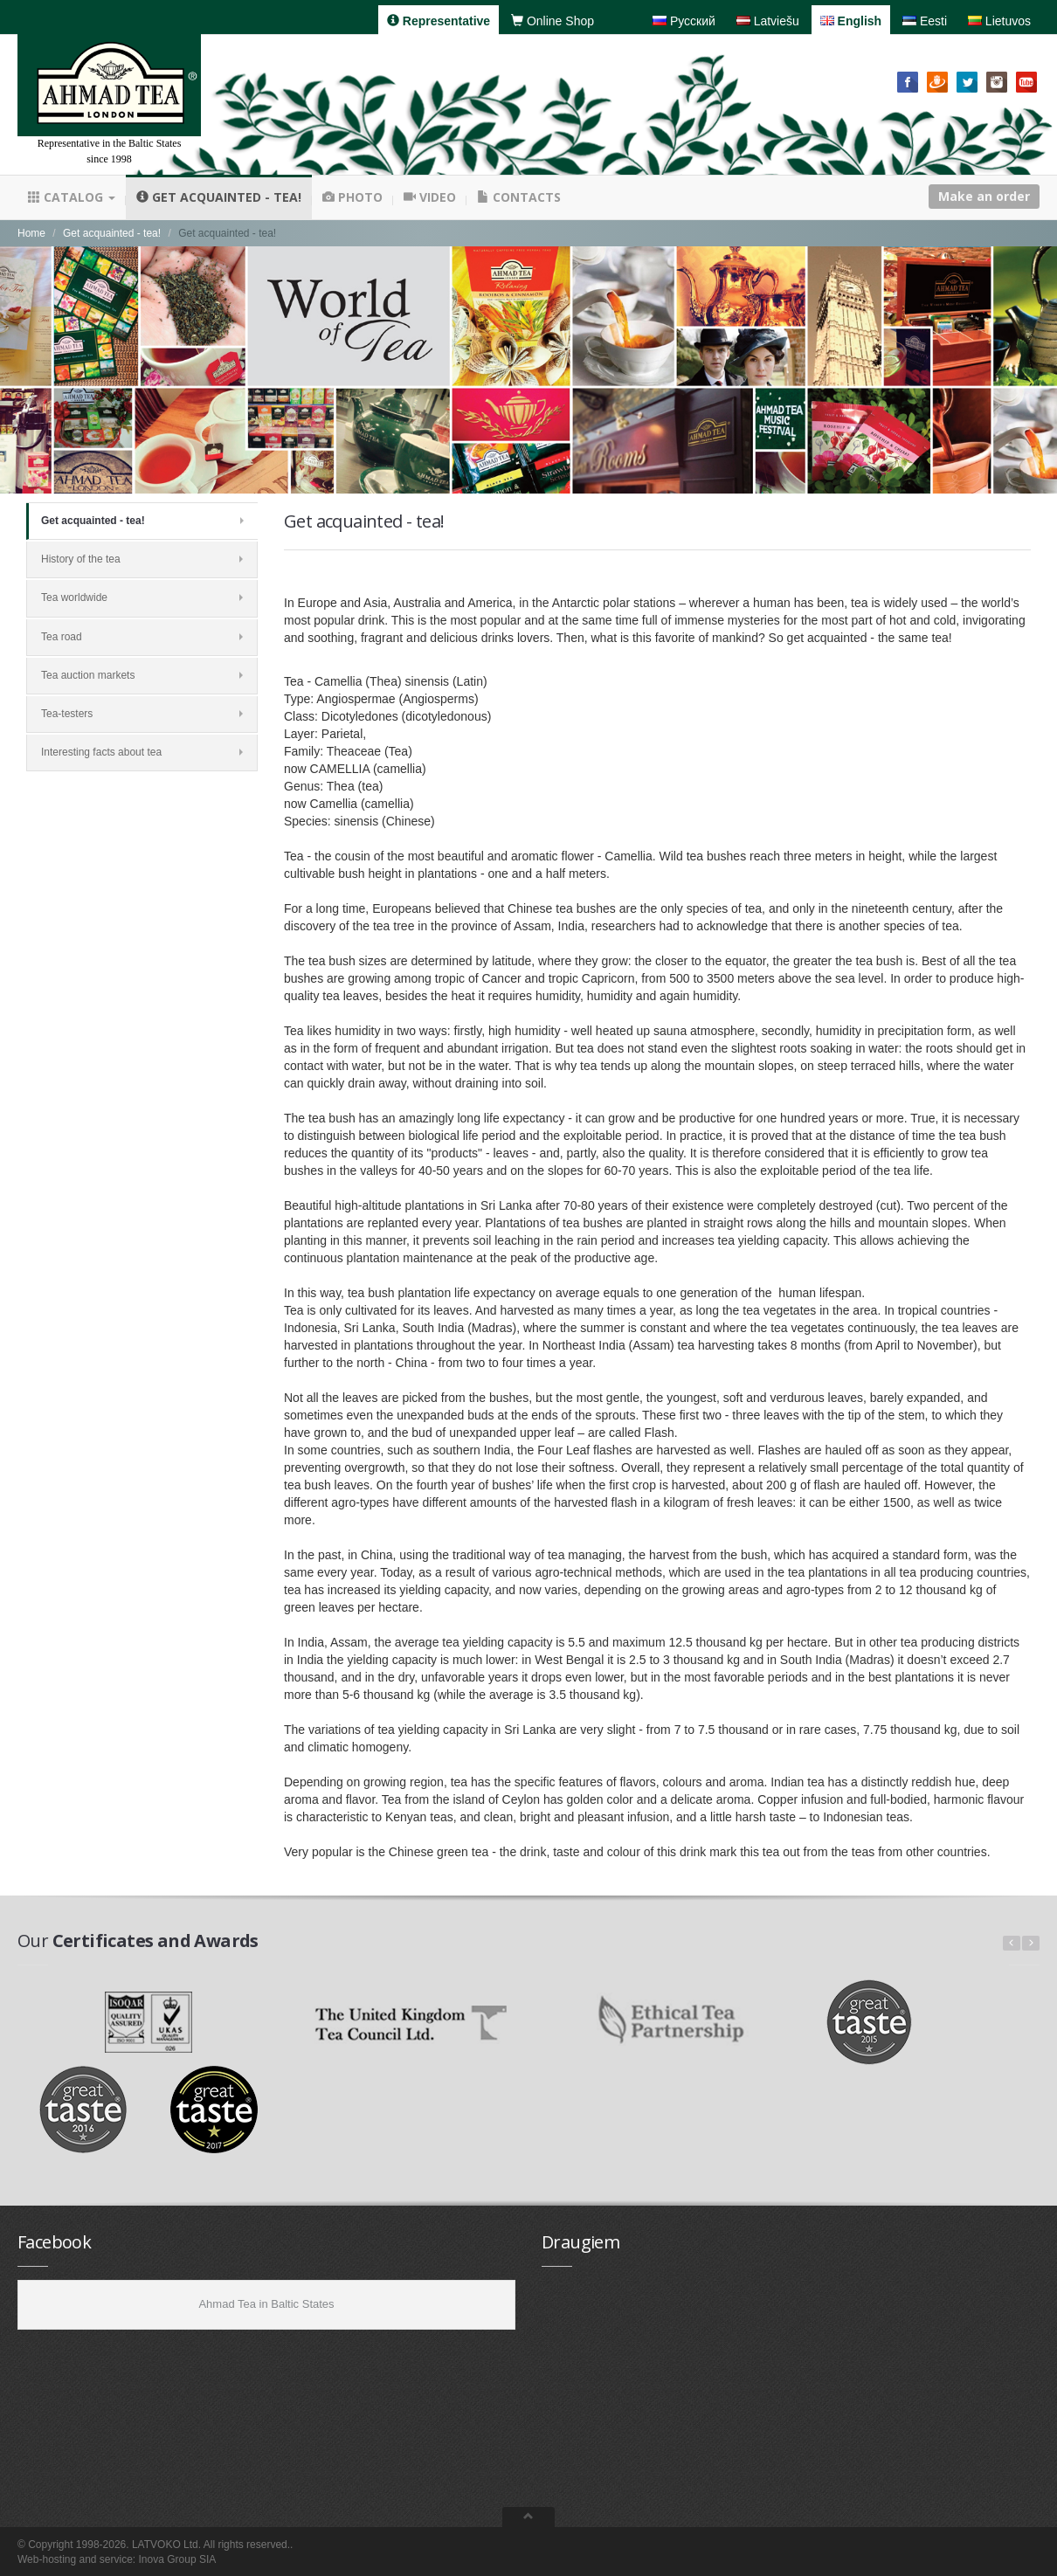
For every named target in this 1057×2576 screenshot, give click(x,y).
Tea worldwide (142, 597)
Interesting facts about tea (142, 752)
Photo (352, 197)
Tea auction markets (142, 675)
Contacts (519, 197)
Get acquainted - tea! (218, 197)
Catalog (71, 197)
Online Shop (552, 21)
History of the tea (142, 559)
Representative (438, 21)
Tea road (142, 637)
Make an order (984, 196)
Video (430, 197)
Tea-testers (142, 714)
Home (31, 233)
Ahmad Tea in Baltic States (266, 2303)
